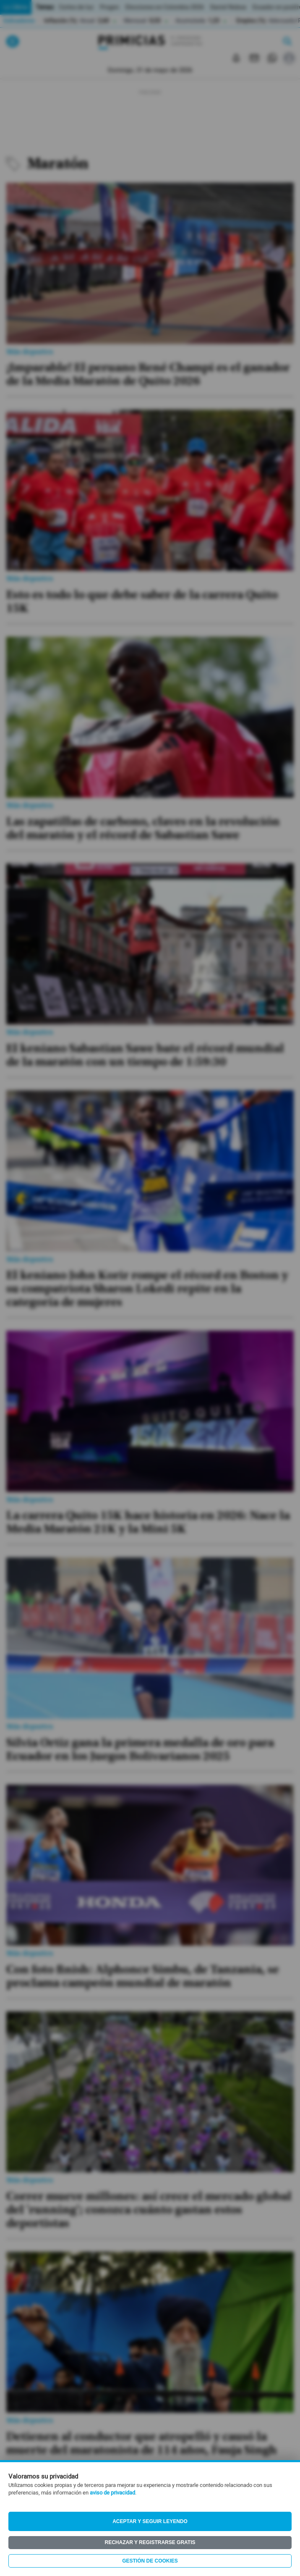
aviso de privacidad (112, 2493)
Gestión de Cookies (150, 2561)
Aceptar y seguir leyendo (150, 2521)
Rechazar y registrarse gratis (149, 2542)
